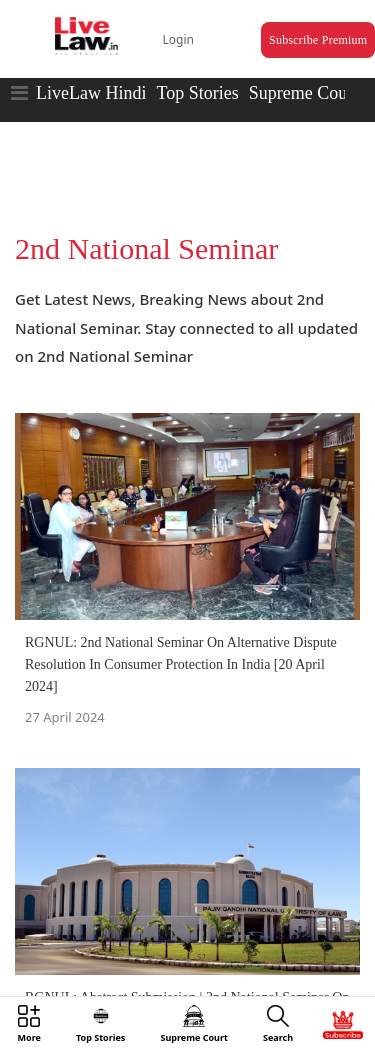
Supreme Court (304, 93)
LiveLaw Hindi (91, 93)
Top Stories (197, 93)
